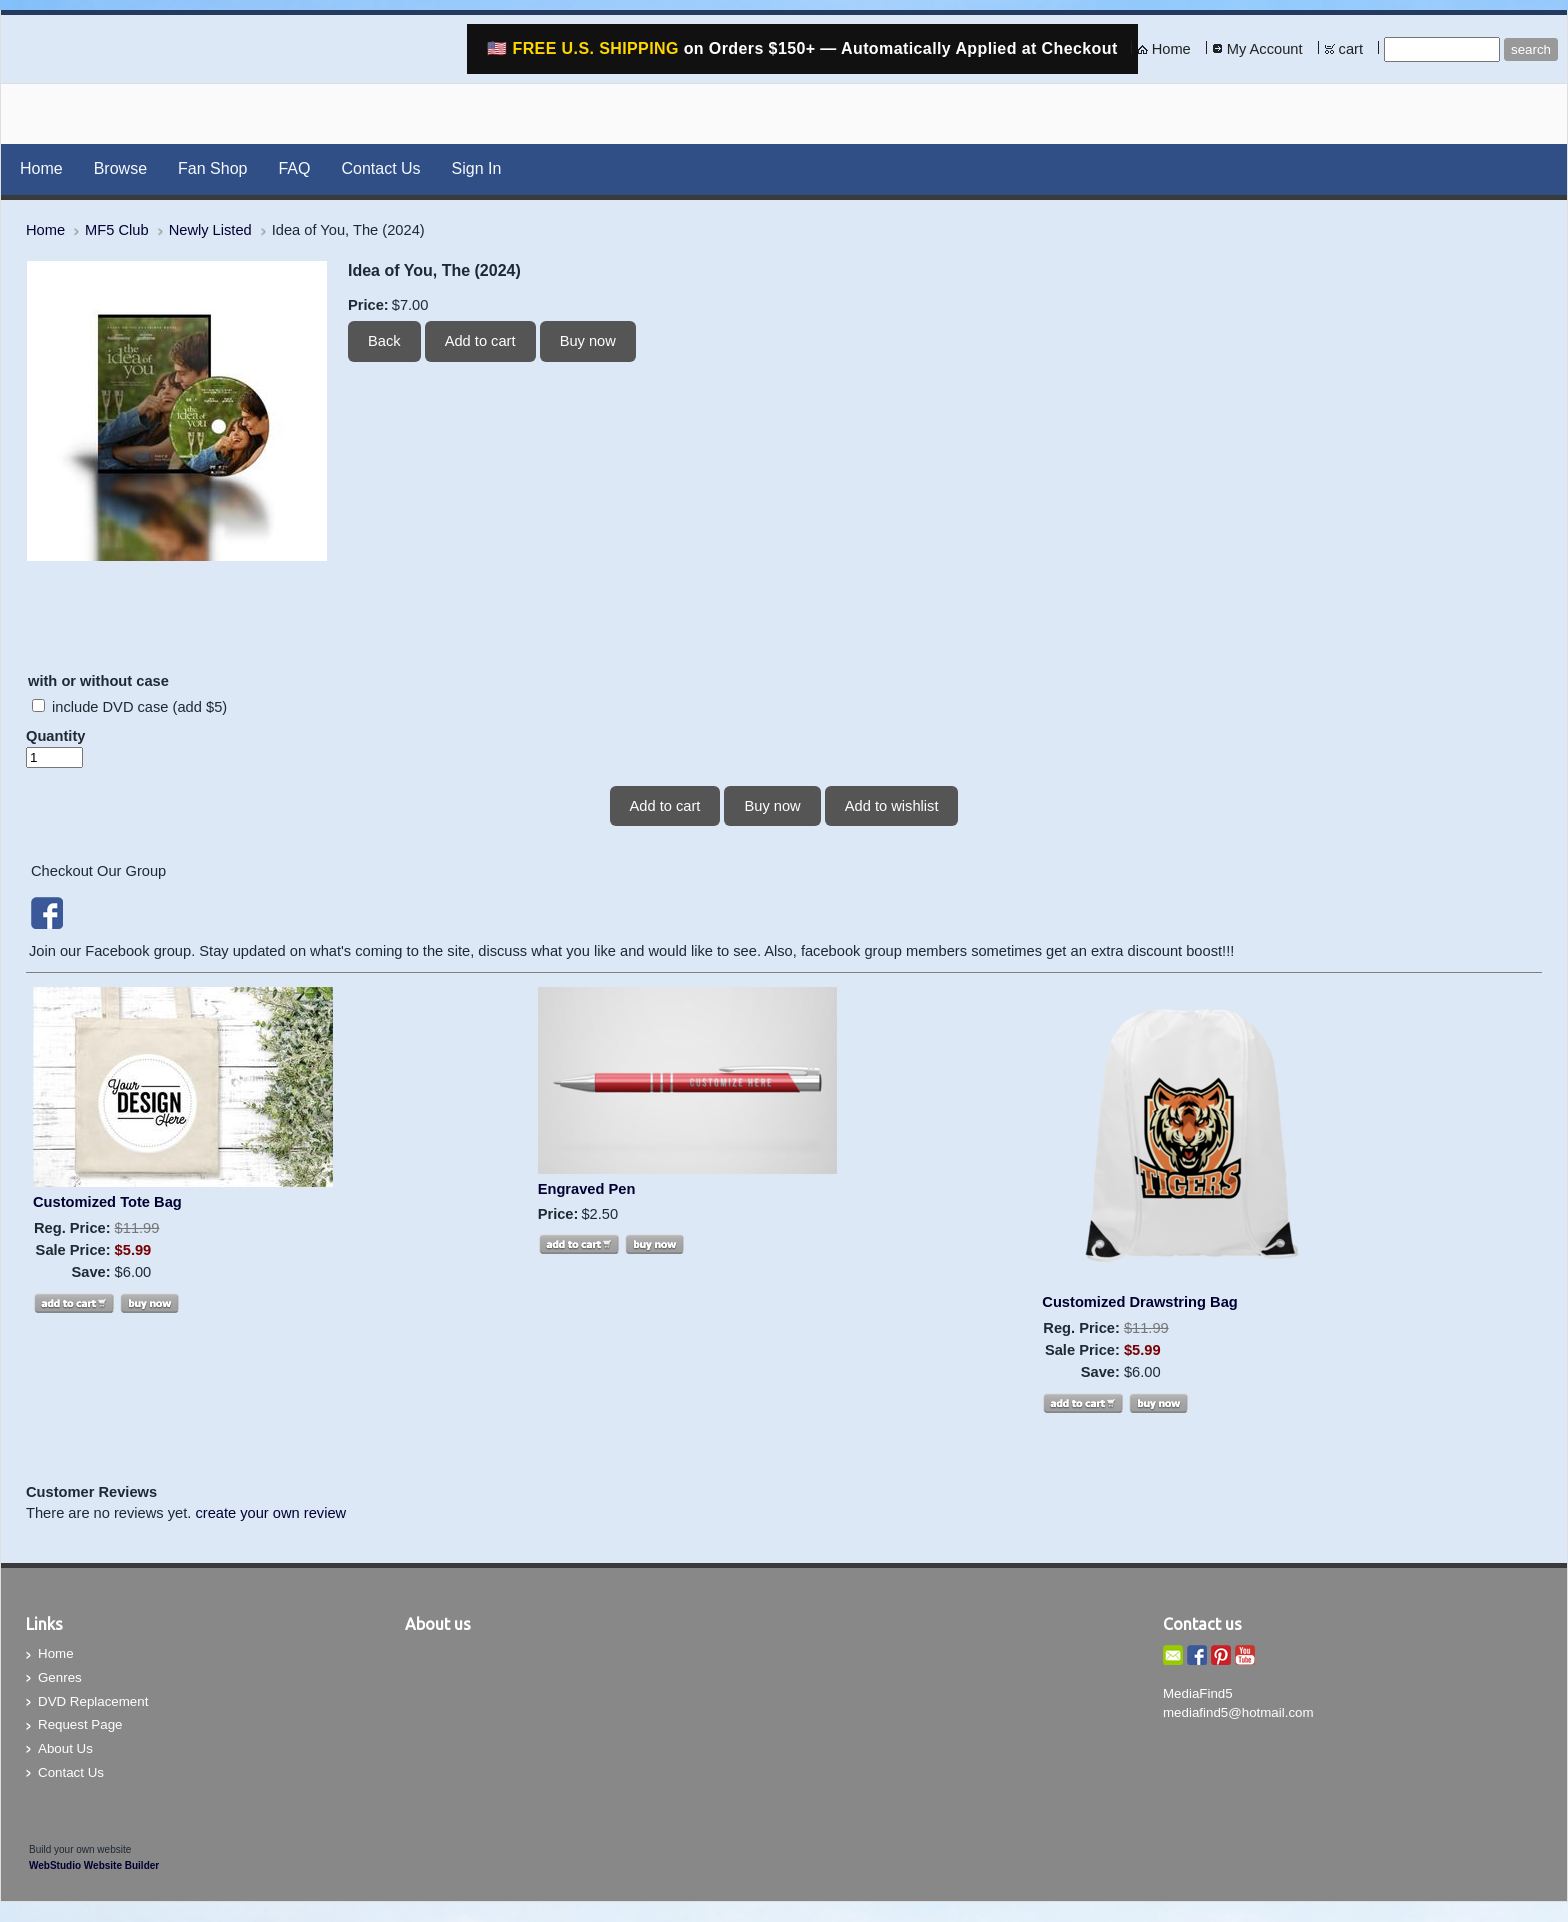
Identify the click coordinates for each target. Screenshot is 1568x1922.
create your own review (270, 1513)
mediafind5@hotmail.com (1238, 1712)
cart (1351, 49)
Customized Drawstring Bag (1139, 1302)
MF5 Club (117, 230)
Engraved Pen (587, 1189)
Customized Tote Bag (107, 1202)
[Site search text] (1442, 49)
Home (1171, 49)
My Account (1265, 49)
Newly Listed (210, 230)
